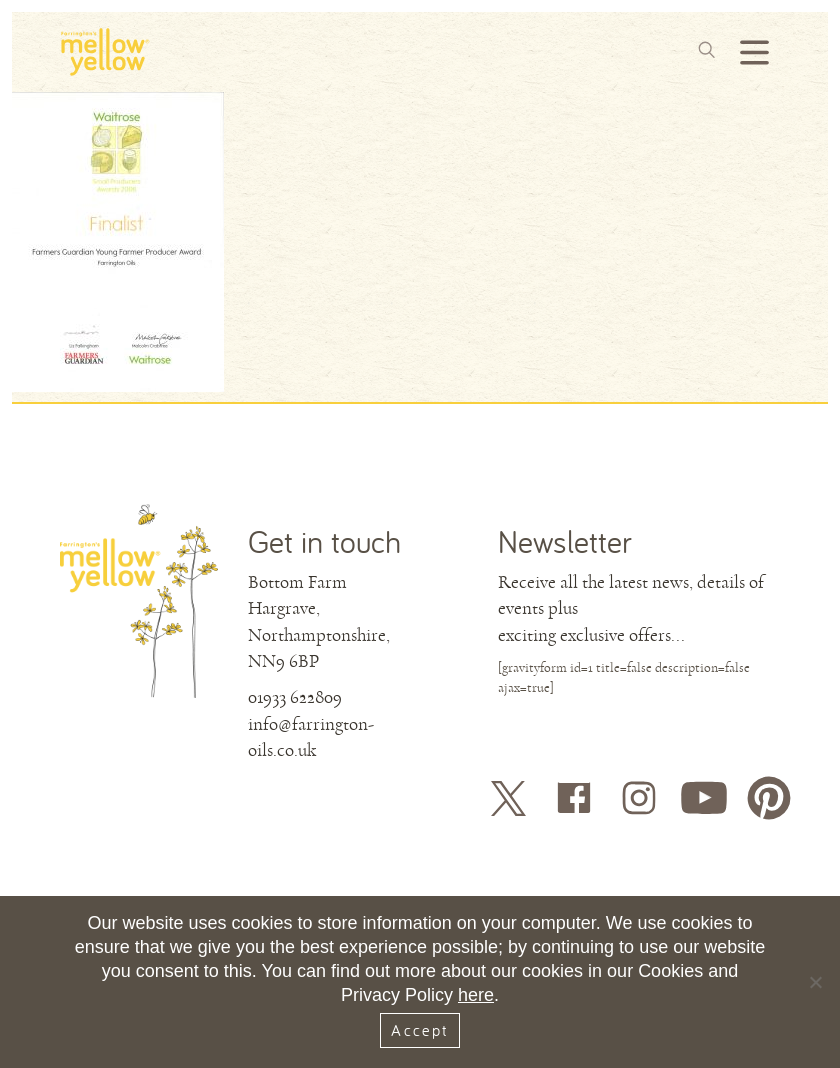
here (476, 995)
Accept (419, 1030)
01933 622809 (295, 697)
